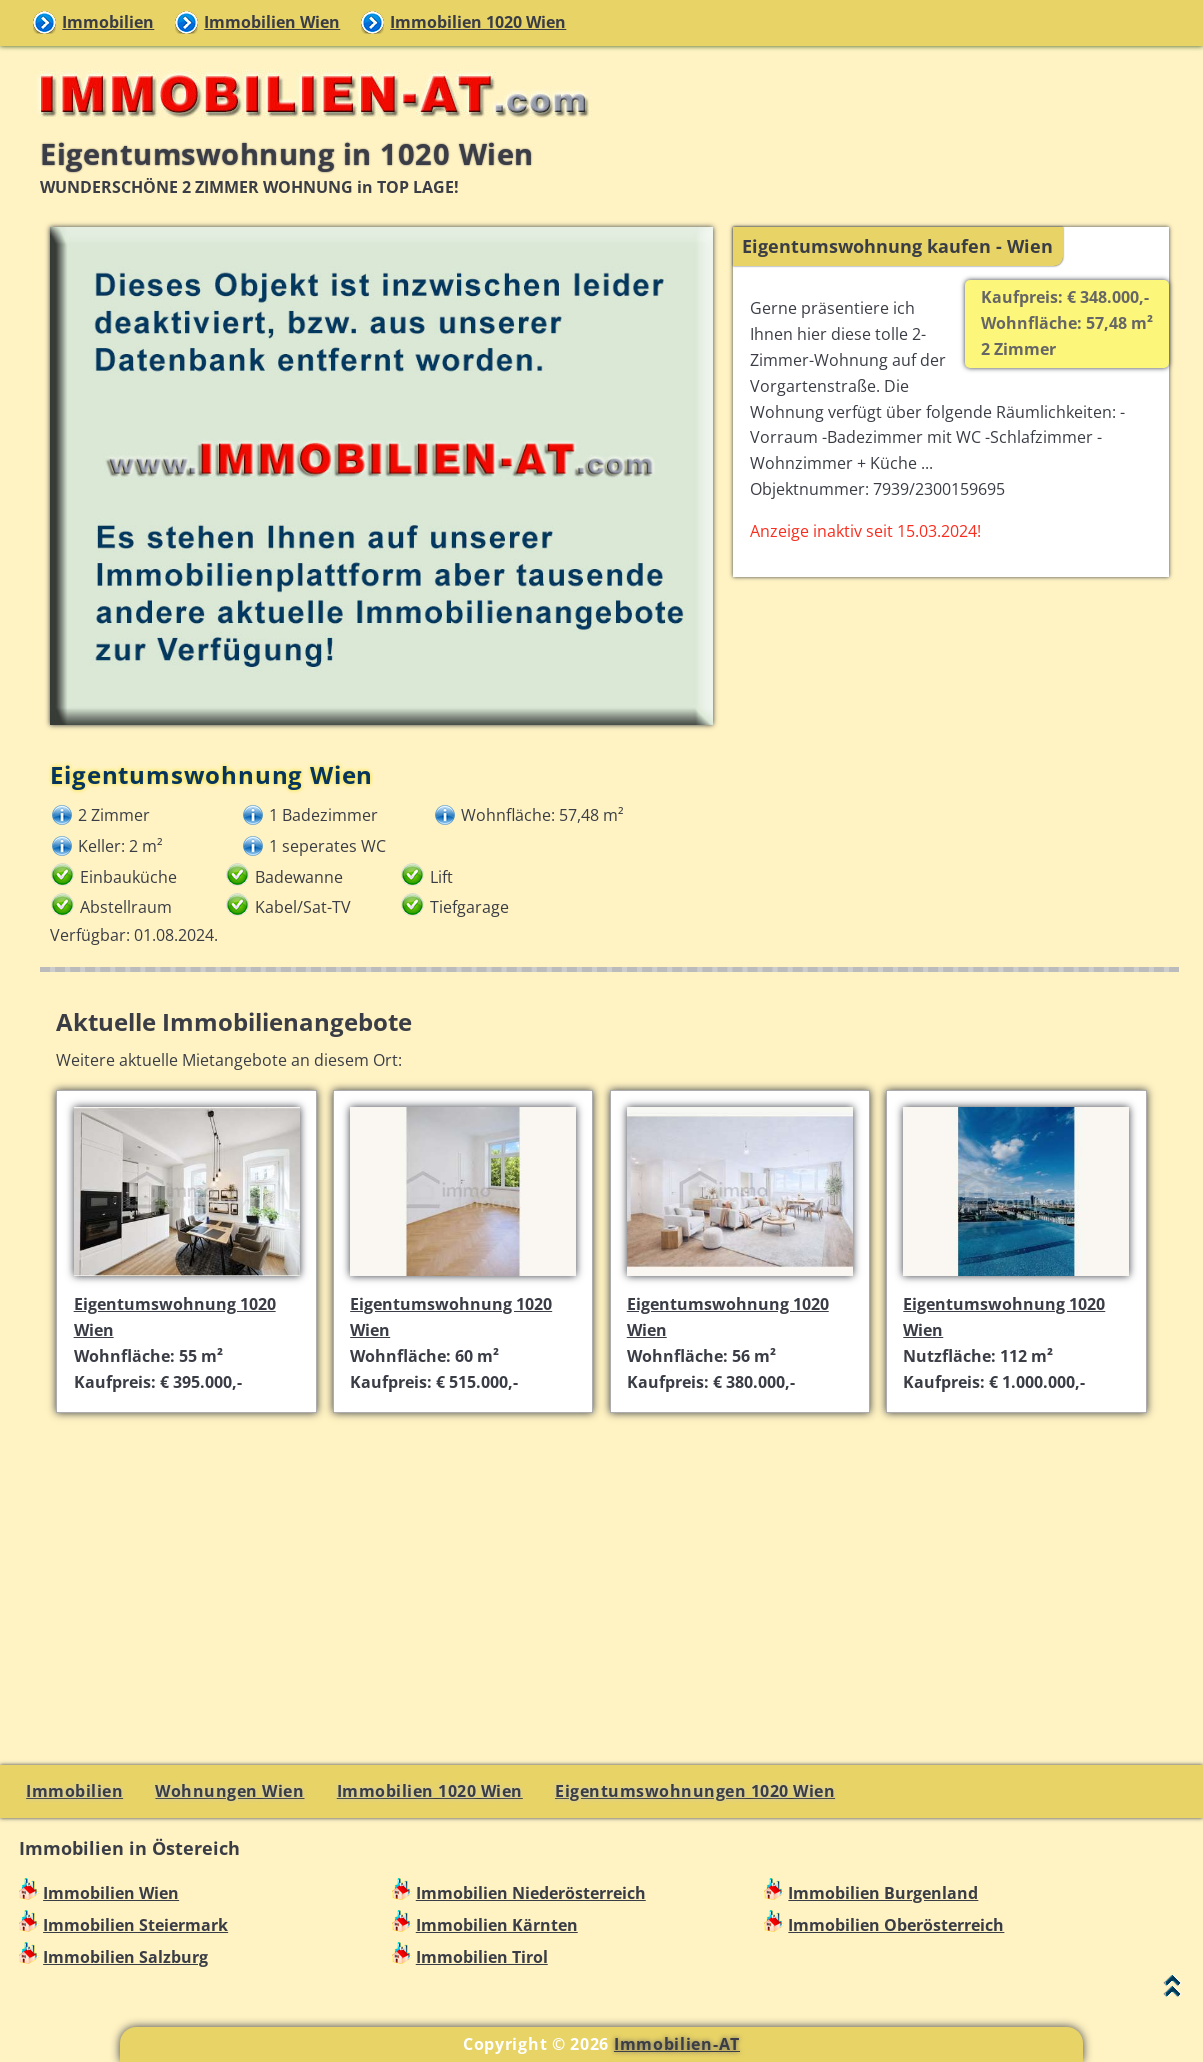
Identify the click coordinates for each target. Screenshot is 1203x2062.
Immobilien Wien (272, 22)
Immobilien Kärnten (497, 1925)
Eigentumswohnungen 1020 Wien (695, 1791)
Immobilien (108, 22)
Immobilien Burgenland (883, 1893)
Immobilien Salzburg (125, 1957)
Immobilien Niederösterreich (531, 1893)
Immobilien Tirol (482, 1957)
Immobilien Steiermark (135, 1925)
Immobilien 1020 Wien (478, 22)
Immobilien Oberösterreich (896, 1925)
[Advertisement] (610, 1569)
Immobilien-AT (677, 2044)
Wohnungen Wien (229, 1791)
